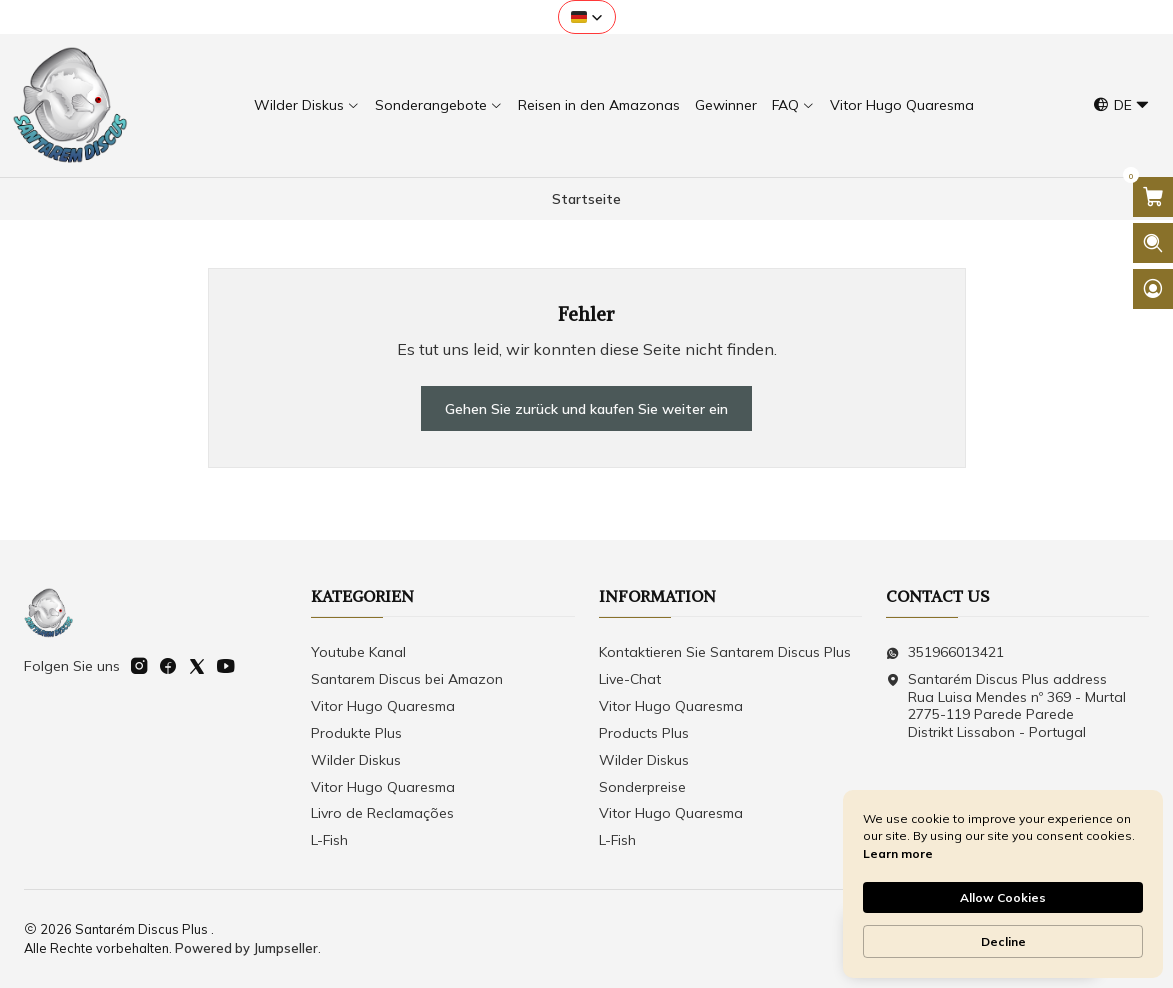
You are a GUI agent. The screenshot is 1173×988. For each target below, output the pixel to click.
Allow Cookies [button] (1003, 897)
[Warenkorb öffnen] (1153, 197)
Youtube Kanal (358, 652)
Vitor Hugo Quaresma (383, 706)
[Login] (1153, 289)
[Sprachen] (1121, 105)
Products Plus (644, 733)
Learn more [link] (898, 853)
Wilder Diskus (356, 760)
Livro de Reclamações (382, 813)
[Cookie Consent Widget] (1003, 884)
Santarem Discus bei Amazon (407, 679)
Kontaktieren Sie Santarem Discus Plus (725, 652)
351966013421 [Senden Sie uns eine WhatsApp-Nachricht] (945, 652)
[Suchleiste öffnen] (1153, 243)
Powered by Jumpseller (246, 948)
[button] (587, 17)
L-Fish (329, 840)
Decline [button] (1003, 941)
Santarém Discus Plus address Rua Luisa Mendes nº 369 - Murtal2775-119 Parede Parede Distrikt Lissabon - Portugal (1006, 705)
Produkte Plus (356, 733)
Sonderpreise (642, 787)
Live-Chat (630, 679)
